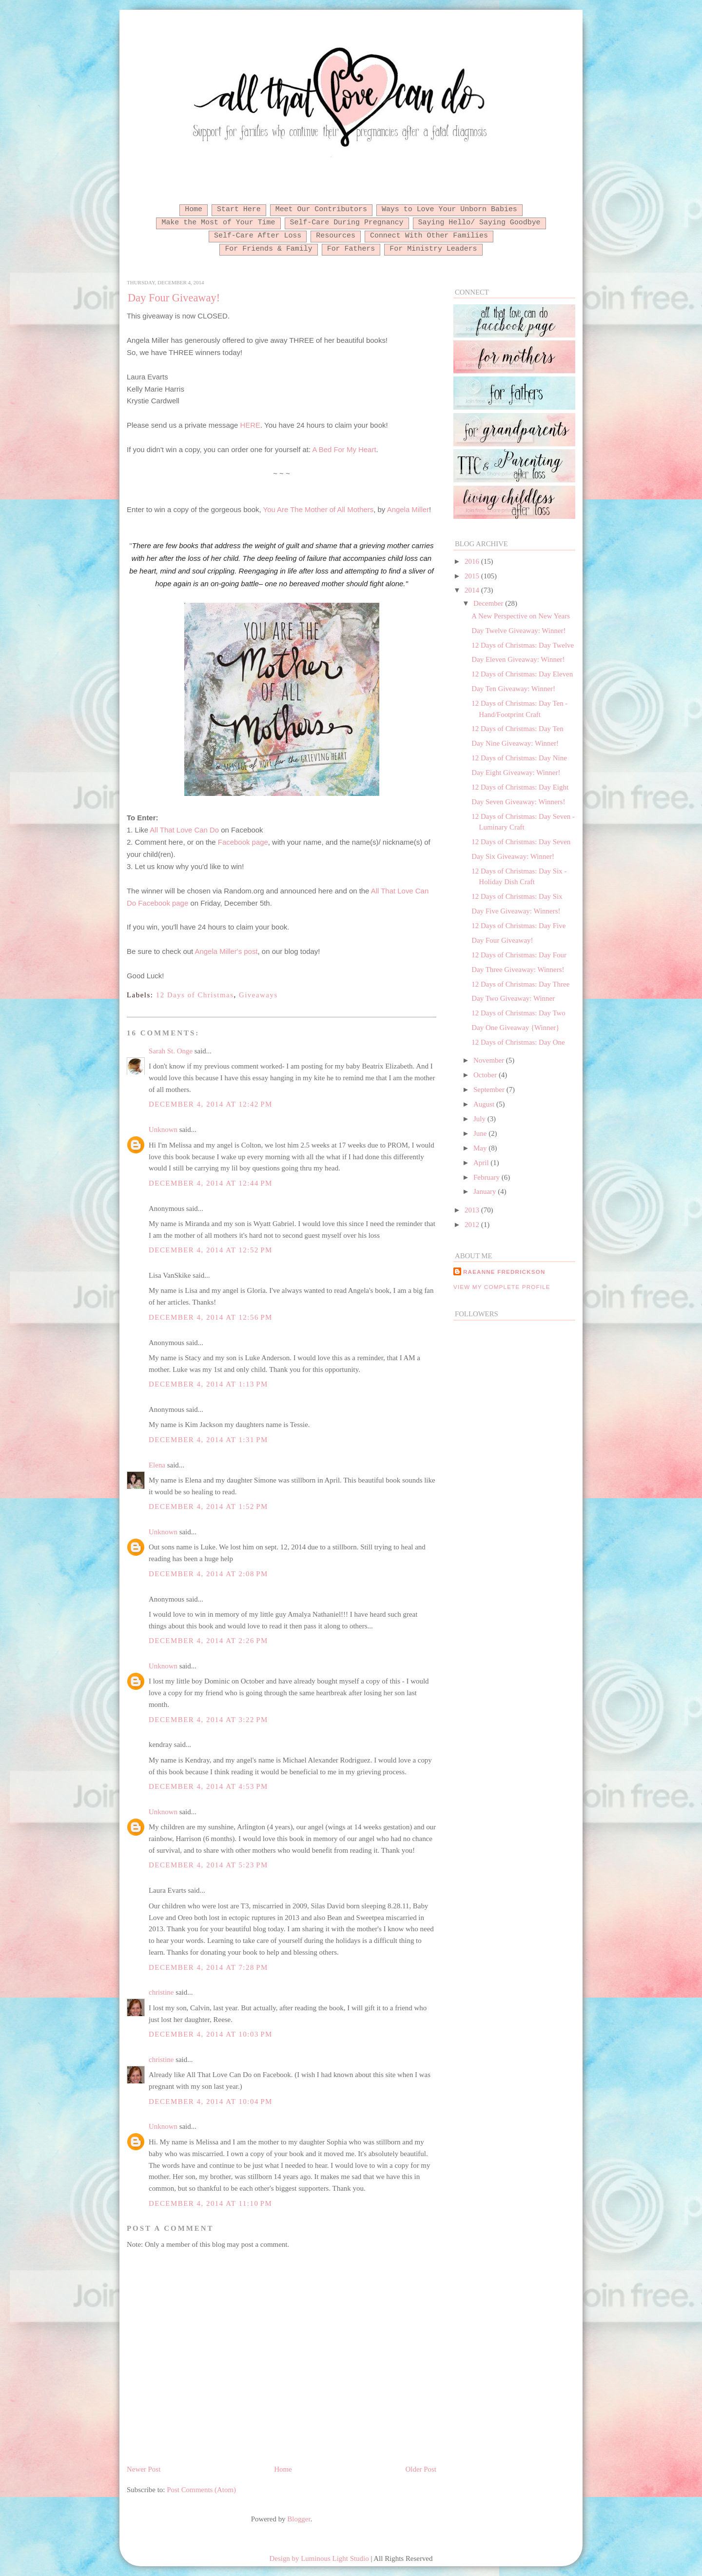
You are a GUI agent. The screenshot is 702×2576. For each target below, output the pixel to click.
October (486, 1075)
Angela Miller (408, 509)
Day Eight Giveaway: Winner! (515, 772)
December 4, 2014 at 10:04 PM (211, 2101)
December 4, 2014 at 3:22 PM (208, 1720)
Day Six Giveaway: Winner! (512, 856)
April (481, 1163)
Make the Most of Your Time (218, 222)
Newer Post (143, 2469)
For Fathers (351, 249)
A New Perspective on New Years (520, 616)
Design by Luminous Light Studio (319, 2558)
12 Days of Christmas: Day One (518, 1042)
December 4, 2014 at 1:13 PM (208, 1384)
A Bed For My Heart (344, 449)
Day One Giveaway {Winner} (515, 1027)
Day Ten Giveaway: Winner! (513, 689)
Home (193, 209)
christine (161, 1992)
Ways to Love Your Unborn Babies (449, 209)
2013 (473, 1210)
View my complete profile (501, 1287)
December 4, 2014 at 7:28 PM (208, 1967)
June (480, 1133)
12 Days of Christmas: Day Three (520, 984)
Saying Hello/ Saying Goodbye (479, 222)
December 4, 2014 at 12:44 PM (211, 1183)
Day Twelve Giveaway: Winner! (518, 630)
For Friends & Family (268, 249)
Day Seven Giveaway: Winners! (518, 802)
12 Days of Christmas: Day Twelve (522, 645)
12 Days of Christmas (195, 995)
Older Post (421, 2469)
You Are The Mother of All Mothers (318, 509)
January (485, 1191)
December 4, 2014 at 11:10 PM (210, 2203)
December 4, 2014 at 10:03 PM (211, 2034)
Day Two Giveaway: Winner (513, 998)
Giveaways (258, 995)
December (489, 603)
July (480, 1119)
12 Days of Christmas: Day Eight (519, 787)
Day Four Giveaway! (174, 298)
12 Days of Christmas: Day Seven (520, 842)
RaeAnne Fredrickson (504, 1271)
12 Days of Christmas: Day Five (518, 926)
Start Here (239, 209)
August (484, 1104)
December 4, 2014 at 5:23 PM (208, 1865)
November (489, 1060)
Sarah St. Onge (171, 1051)
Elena (157, 1465)
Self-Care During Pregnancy (347, 222)
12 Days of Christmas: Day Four (518, 955)
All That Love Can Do (184, 830)
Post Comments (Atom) (201, 2490)
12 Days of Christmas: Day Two (518, 1013)
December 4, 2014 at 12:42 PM (211, 1104)
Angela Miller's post (226, 951)
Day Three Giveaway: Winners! (517, 969)
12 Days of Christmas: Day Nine (518, 758)
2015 (473, 576)
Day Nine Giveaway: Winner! (515, 743)
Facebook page (243, 842)
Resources (335, 235)
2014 (473, 590)
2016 (473, 561)
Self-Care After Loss (257, 235)
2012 (473, 1225)
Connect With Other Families (429, 235)
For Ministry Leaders (433, 249)
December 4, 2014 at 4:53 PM (208, 1786)
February (487, 1177)
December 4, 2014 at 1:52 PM (208, 1506)
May (480, 1148)
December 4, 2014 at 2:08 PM (208, 1574)
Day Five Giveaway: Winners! (515, 911)
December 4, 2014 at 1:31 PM (208, 1440)
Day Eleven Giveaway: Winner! (518, 659)
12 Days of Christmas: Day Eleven (522, 674)
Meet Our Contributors (321, 209)
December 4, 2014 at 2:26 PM (208, 1641)
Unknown (163, 1129)
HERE (250, 425)
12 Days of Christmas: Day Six (516, 896)
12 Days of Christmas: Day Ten (517, 729)
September (490, 1089)
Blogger (298, 2519)
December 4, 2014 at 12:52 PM (211, 1250)
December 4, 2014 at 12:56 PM (211, 1317)
